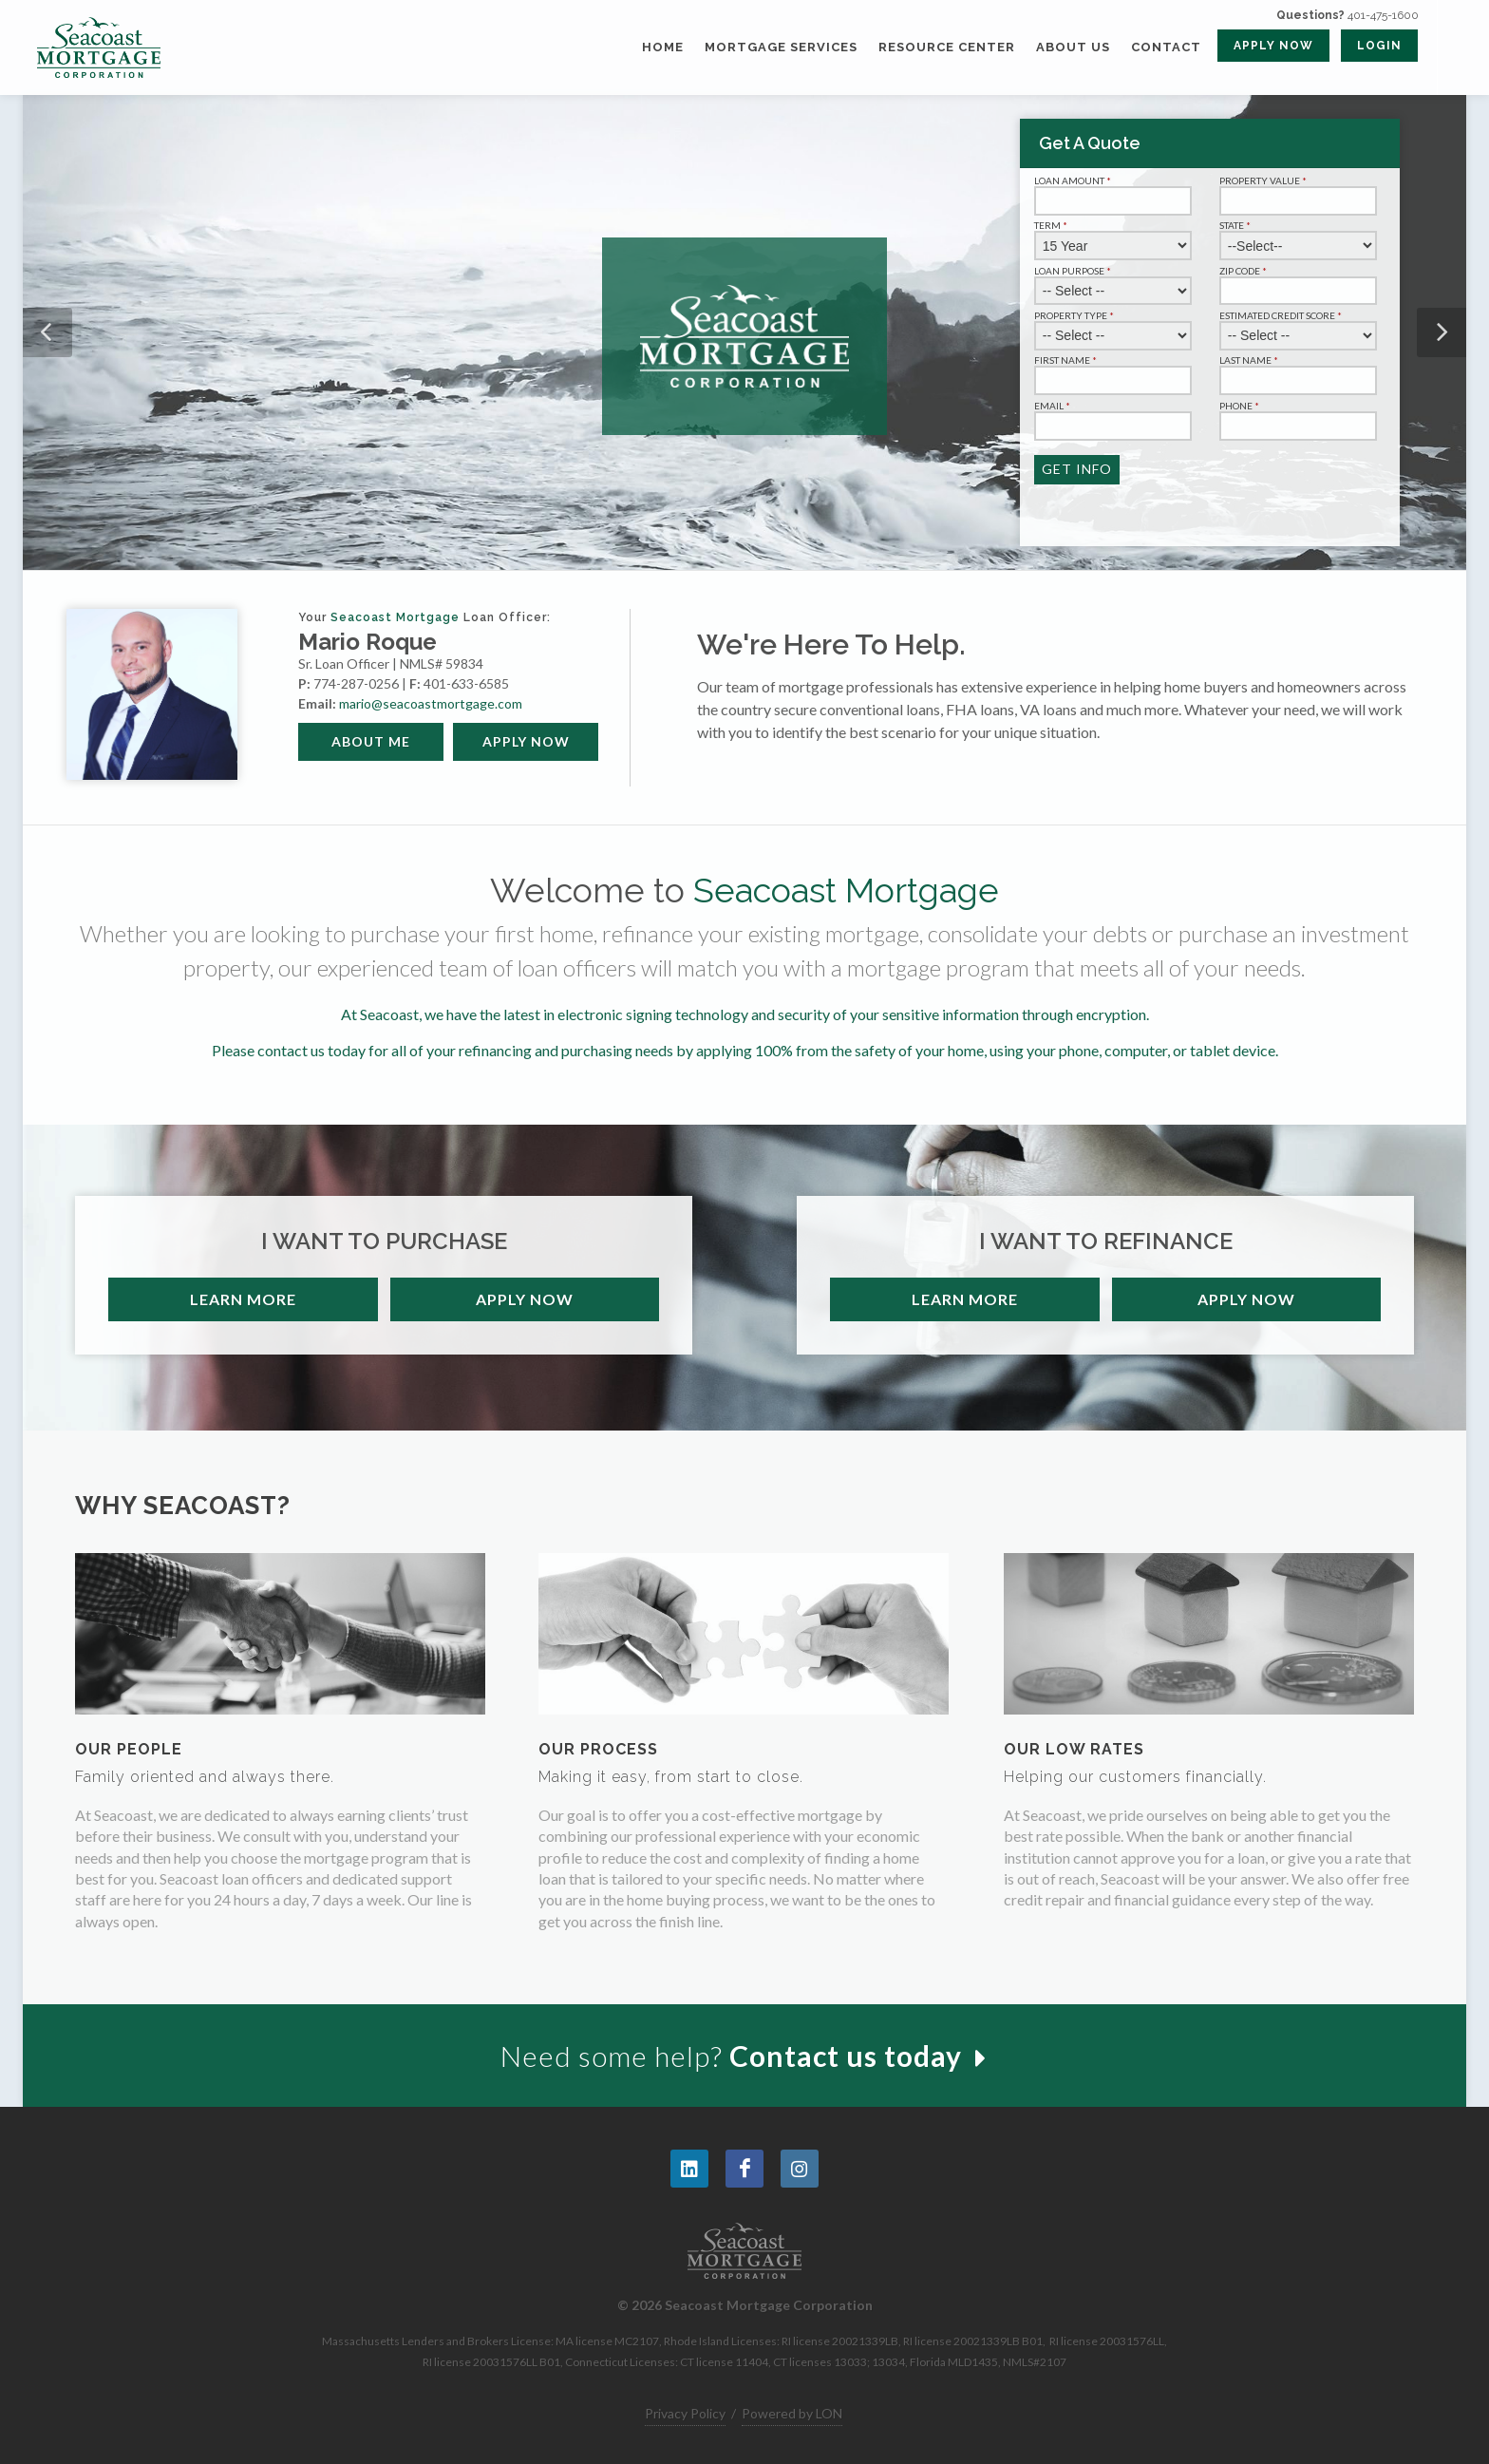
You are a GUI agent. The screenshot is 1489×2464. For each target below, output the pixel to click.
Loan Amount (1074, 181)
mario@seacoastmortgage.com (430, 703)
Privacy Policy (685, 2413)
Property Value (1264, 181)
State (1236, 225)
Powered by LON (792, 2413)
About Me (370, 741)
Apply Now (526, 741)
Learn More (243, 1299)
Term (1052, 225)
